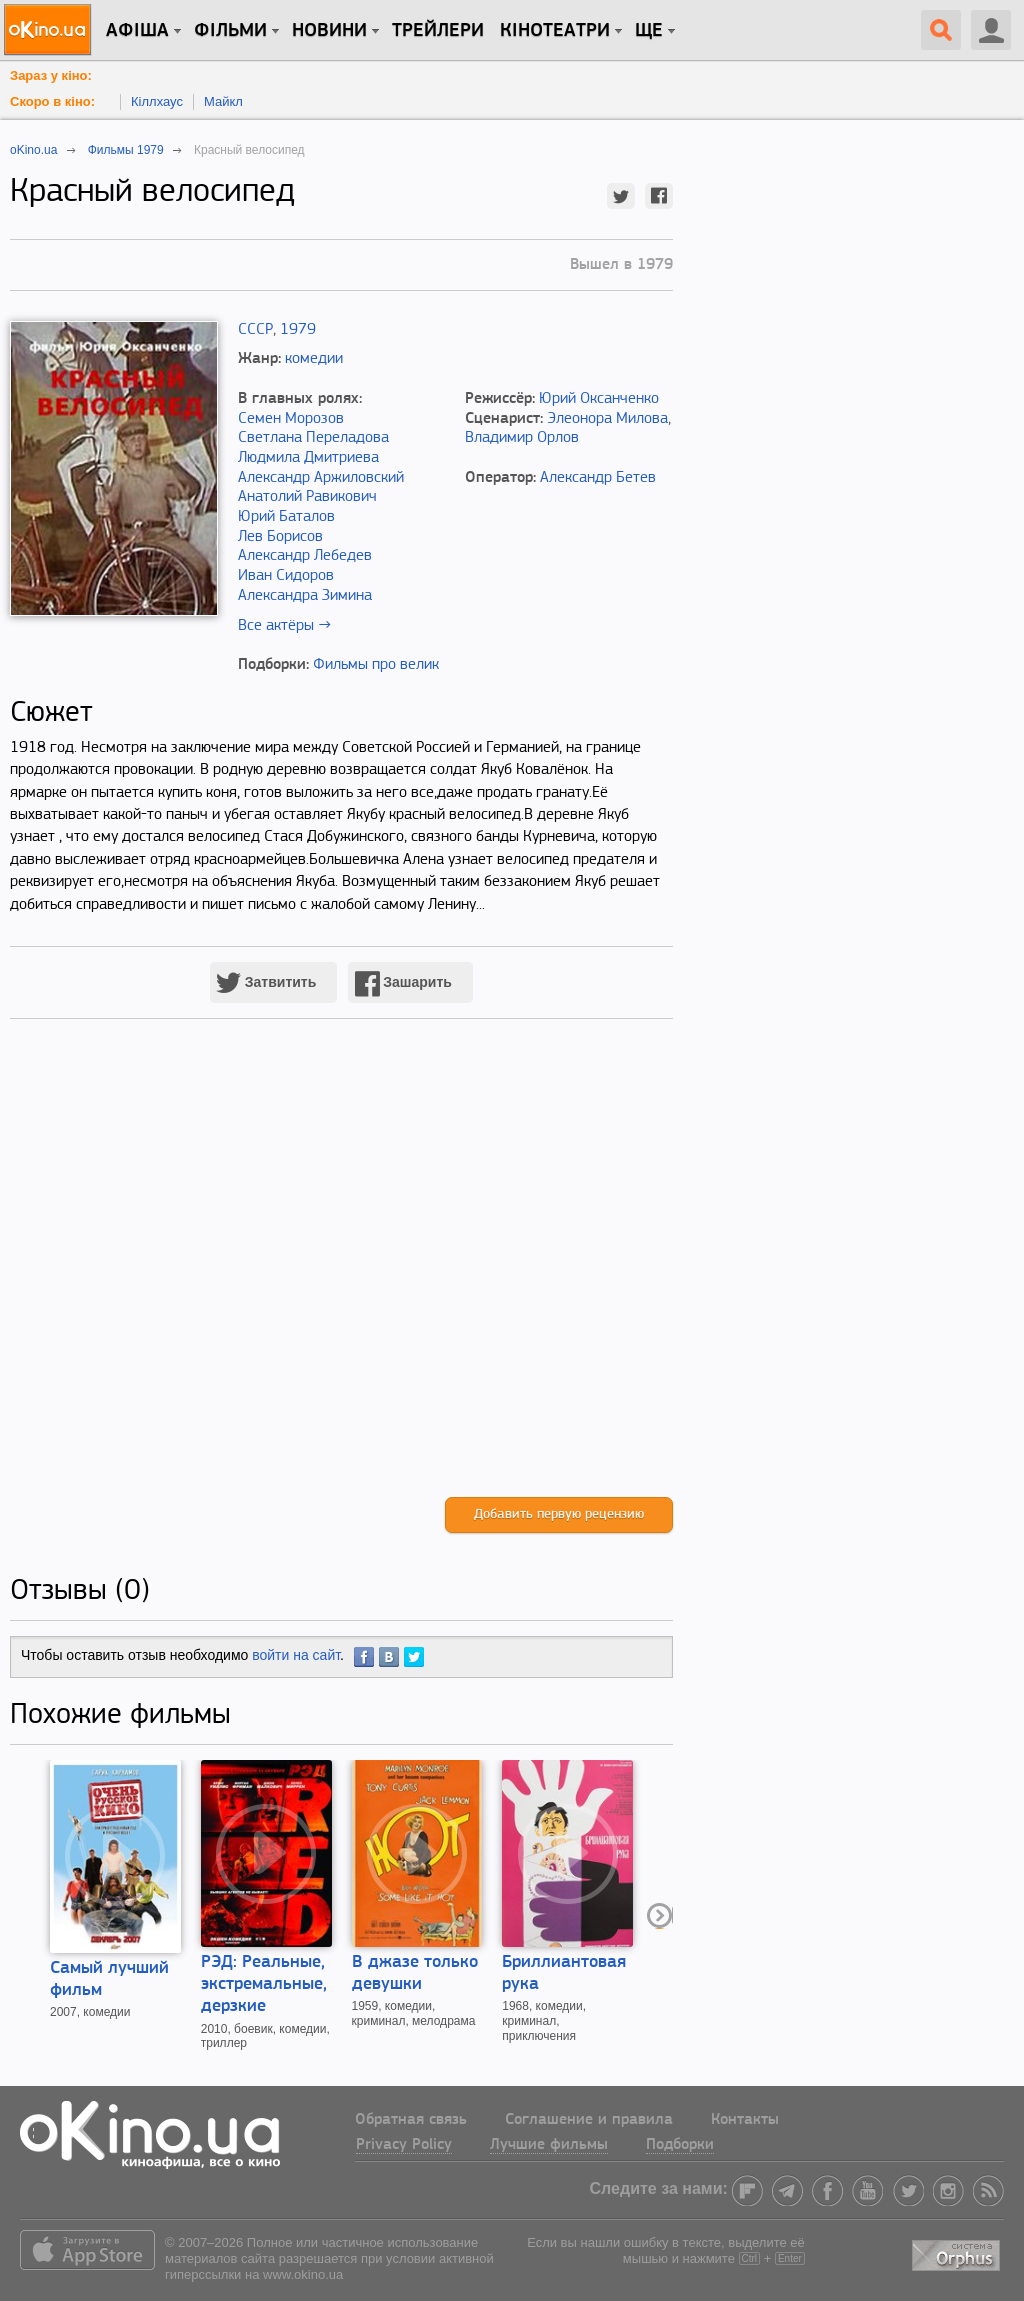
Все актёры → (284, 626)
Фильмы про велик (376, 665)
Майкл (223, 101)
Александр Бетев (598, 478)
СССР (255, 330)
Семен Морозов (291, 419)
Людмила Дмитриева (308, 458)
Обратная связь (411, 2120)
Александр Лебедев (305, 556)
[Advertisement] (341, 1278)
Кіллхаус (157, 101)
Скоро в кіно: (52, 101)
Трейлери (438, 31)
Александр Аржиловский (321, 478)
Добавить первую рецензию (559, 1514)
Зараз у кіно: (51, 75)
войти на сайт (296, 1655)
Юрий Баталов (286, 517)
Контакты (745, 2120)
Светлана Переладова (313, 438)
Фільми (230, 31)
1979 (298, 330)
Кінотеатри (555, 31)
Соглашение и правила (589, 2120)
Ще (649, 31)
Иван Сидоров (286, 576)
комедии (314, 359)
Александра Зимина (305, 596)
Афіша (137, 31)
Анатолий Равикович (307, 497)
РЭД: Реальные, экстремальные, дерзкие (264, 1984)
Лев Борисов (280, 537)
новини (329, 31)
